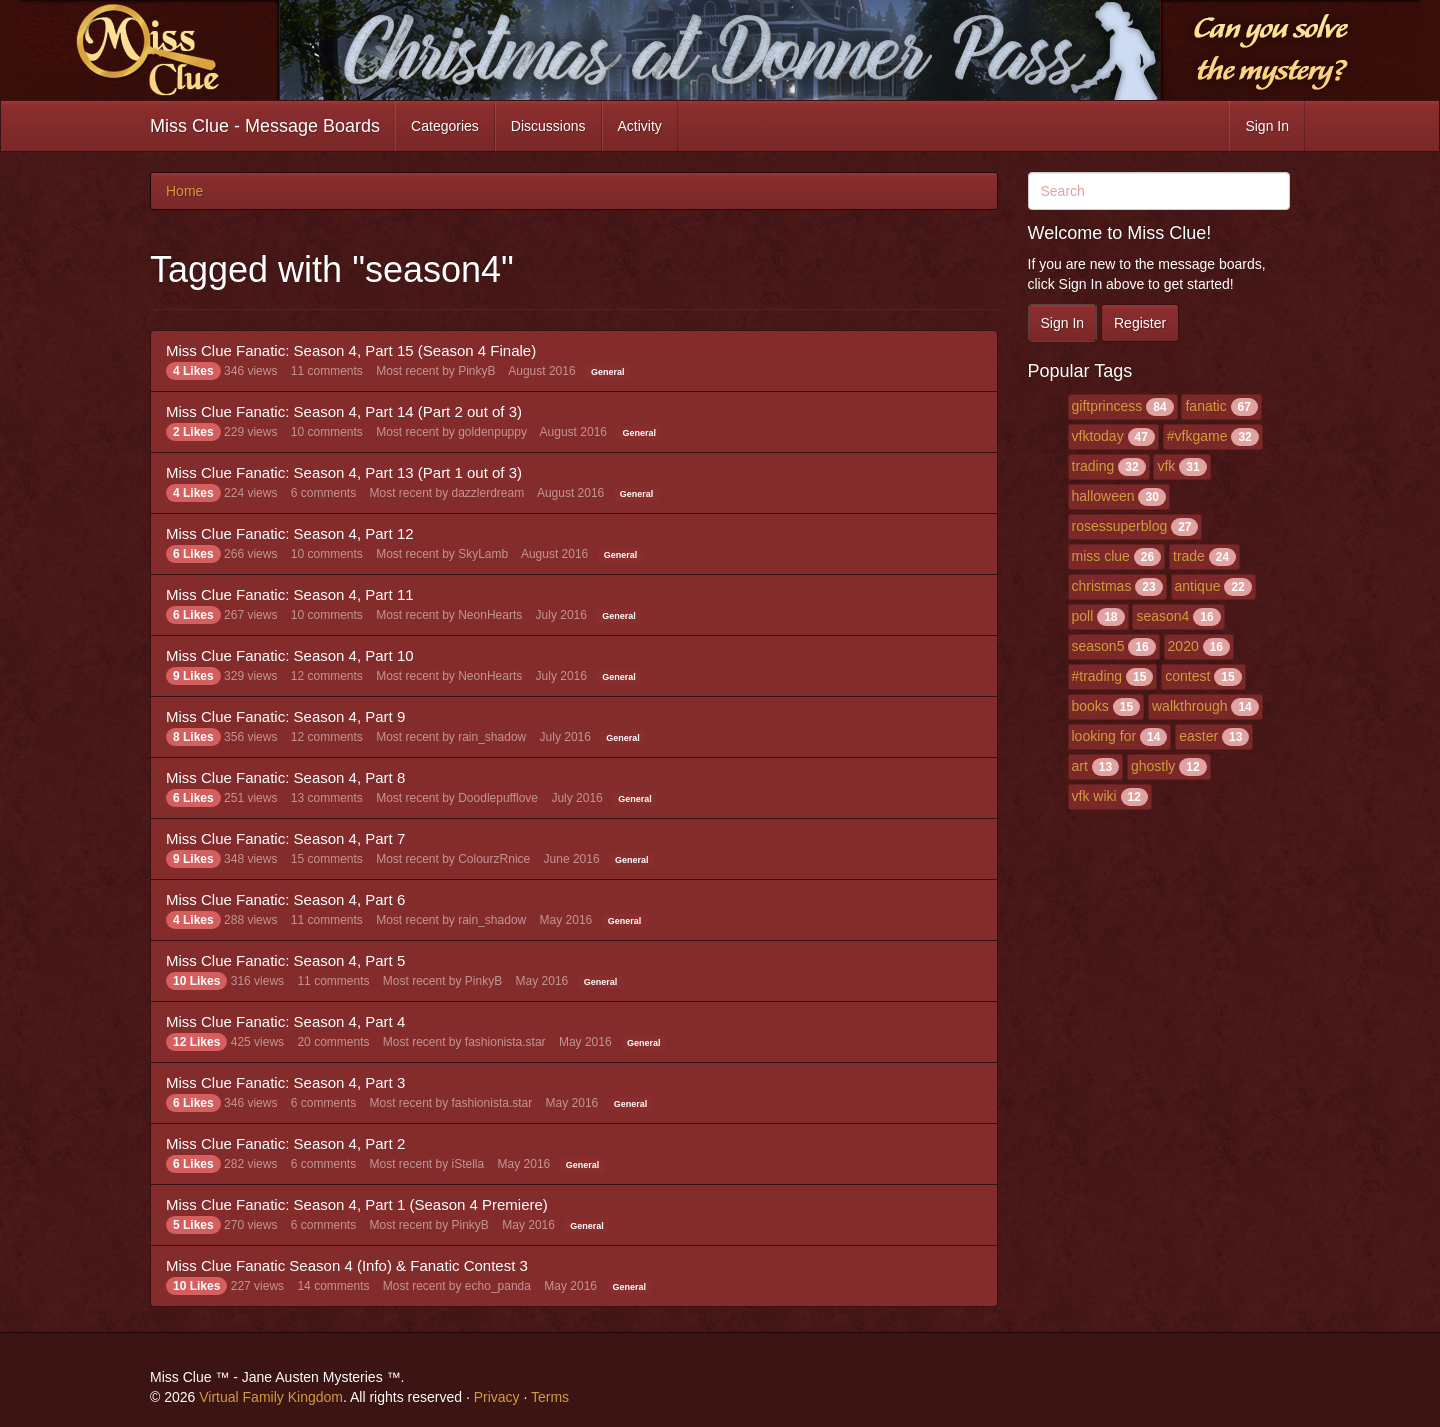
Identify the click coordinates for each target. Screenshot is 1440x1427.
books (1090, 706)
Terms (550, 1397)
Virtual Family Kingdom (271, 1397)
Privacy (497, 1397)
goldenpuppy (492, 432)
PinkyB (476, 371)
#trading (1097, 676)
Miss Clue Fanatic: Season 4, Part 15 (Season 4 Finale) (351, 350)
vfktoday (1098, 436)
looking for (1104, 736)
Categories (445, 126)
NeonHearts (490, 615)
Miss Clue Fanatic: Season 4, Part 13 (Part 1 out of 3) (344, 472)
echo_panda (498, 1286)
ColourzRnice (494, 859)
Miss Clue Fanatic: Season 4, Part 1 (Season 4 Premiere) (357, 1204)
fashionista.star (505, 1042)
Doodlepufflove (498, 798)
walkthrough (1190, 706)
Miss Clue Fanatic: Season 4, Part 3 (285, 1082)
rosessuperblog (1120, 526)
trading (1093, 466)
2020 (1183, 646)
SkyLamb (483, 554)
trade (1189, 556)
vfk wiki (1094, 796)
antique (1198, 586)
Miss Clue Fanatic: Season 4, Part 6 (285, 899)
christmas (1102, 586)
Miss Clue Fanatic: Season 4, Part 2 (285, 1143)
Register (1140, 323)
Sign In (1267, 126)
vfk (1166, 466)
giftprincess (1107, 406)
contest (1187, 676)
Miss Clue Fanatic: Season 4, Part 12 (290, 533)
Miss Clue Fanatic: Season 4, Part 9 (285, 716)
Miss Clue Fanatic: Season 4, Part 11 (290, 594)
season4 (1162, 616)
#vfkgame (1197, 436)
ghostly (1153, 766)
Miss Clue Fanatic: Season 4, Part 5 (285, 960)
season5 (1098, 646)
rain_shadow (492, 737)
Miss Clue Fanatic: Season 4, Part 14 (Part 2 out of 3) (344, 411)
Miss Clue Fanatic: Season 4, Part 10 (290, 655)
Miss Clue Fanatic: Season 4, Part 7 (285, 838)
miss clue (1101, 556)
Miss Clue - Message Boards (265, 126)
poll (1083, 616)
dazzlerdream (488, 493)
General (608, 372)
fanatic (1205, 406)
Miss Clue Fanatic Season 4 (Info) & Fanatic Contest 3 (347, 1265)
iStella (468, 1164)
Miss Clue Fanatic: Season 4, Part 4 (285, 1021)
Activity (640, 126)
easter (1198, 736)
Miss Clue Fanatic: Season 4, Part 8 (285, 777)
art (1080, 766)
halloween (1103, 496)
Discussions (548, 126)
